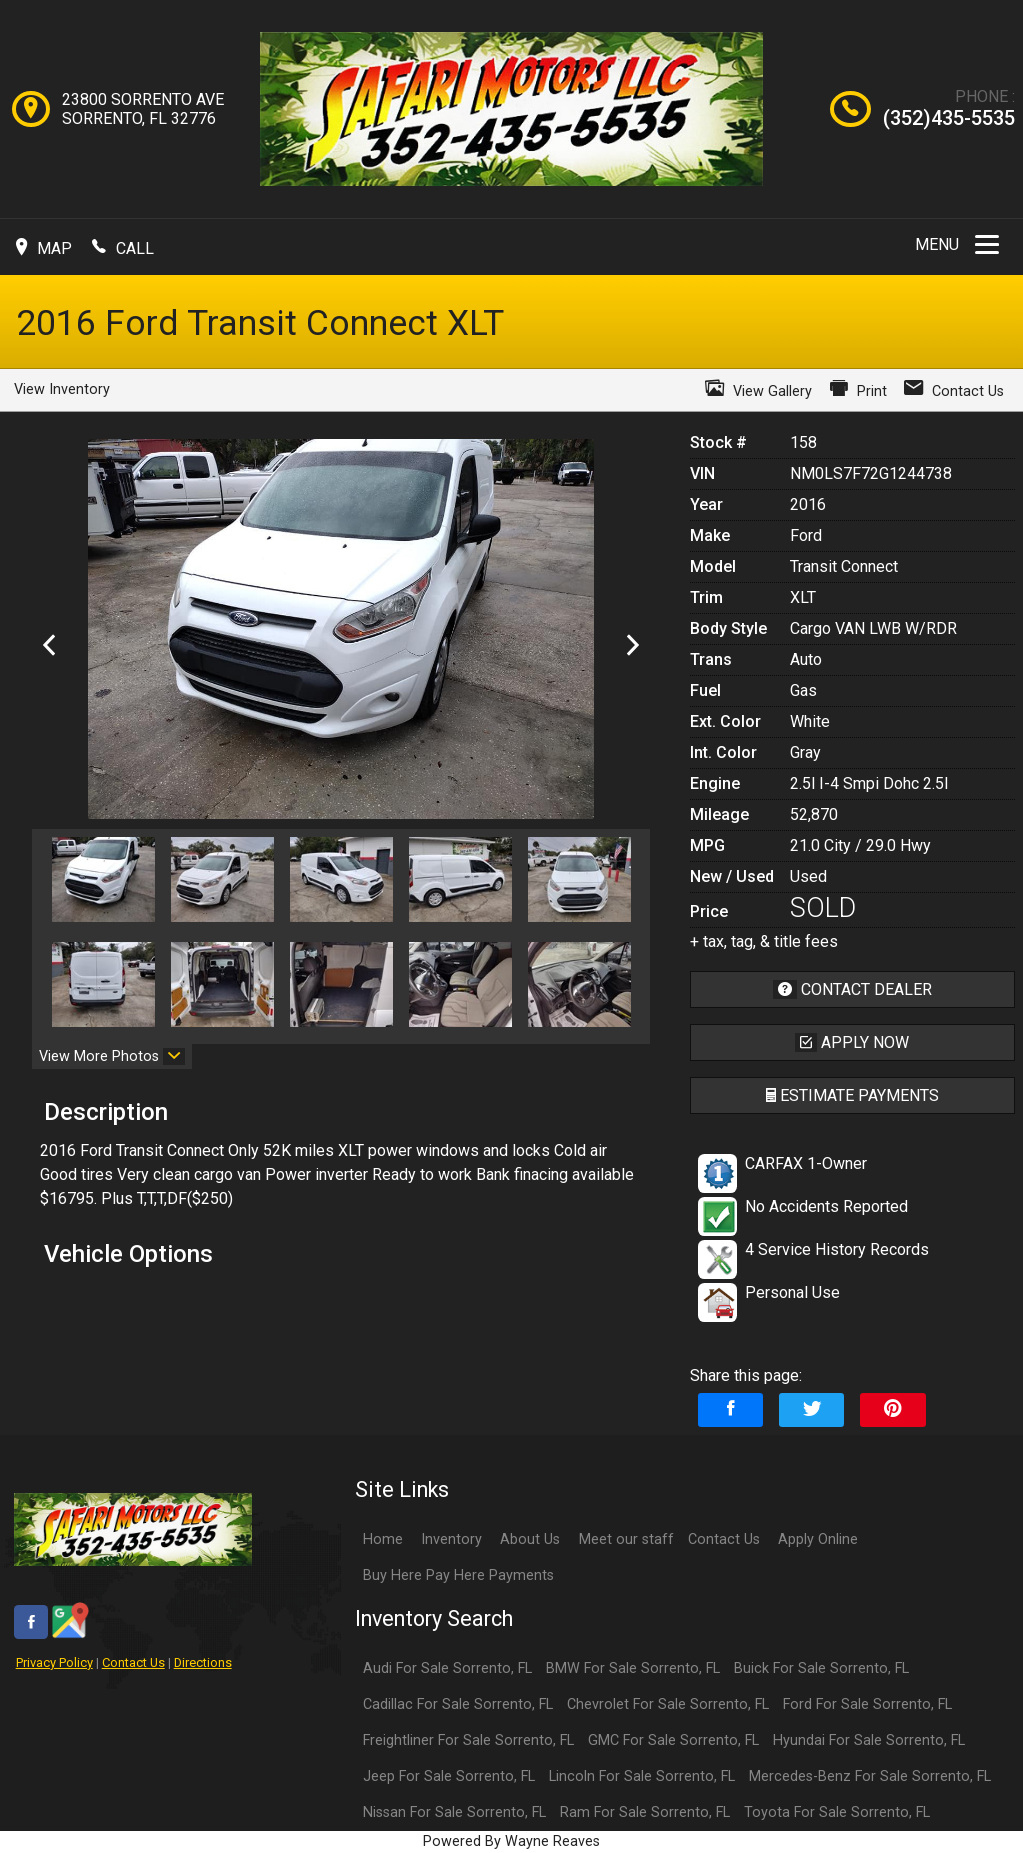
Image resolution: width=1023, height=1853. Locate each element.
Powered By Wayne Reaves (511, 1841)
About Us (530, 1539)
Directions (203, 1662)
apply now (852, 1042)
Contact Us (133, 1662)
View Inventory (62, 389)
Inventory (451, 1539)
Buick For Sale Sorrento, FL (821, 1668)
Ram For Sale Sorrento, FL (645, 1812)
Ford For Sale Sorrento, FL (867, 1704)
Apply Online (818, 1539)
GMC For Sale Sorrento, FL (673, 1740)
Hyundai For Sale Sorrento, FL (869, 1740)
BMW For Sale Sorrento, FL (633, 1668)
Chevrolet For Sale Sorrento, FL (668, 1704)
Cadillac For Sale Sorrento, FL (458, 1704)
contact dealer (852, 989)
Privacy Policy (54, 1662)
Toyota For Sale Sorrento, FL (837, 1812)
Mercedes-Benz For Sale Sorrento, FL (870, 1776)
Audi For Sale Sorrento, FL (447, 1668)
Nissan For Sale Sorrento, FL (454, 1812)
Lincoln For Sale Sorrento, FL (642, 1776)
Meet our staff (626, 1539)
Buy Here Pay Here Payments (458, 1575)
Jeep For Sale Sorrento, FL (449, 1776)
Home (383, 1539)
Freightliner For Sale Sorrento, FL (468, 1740)
